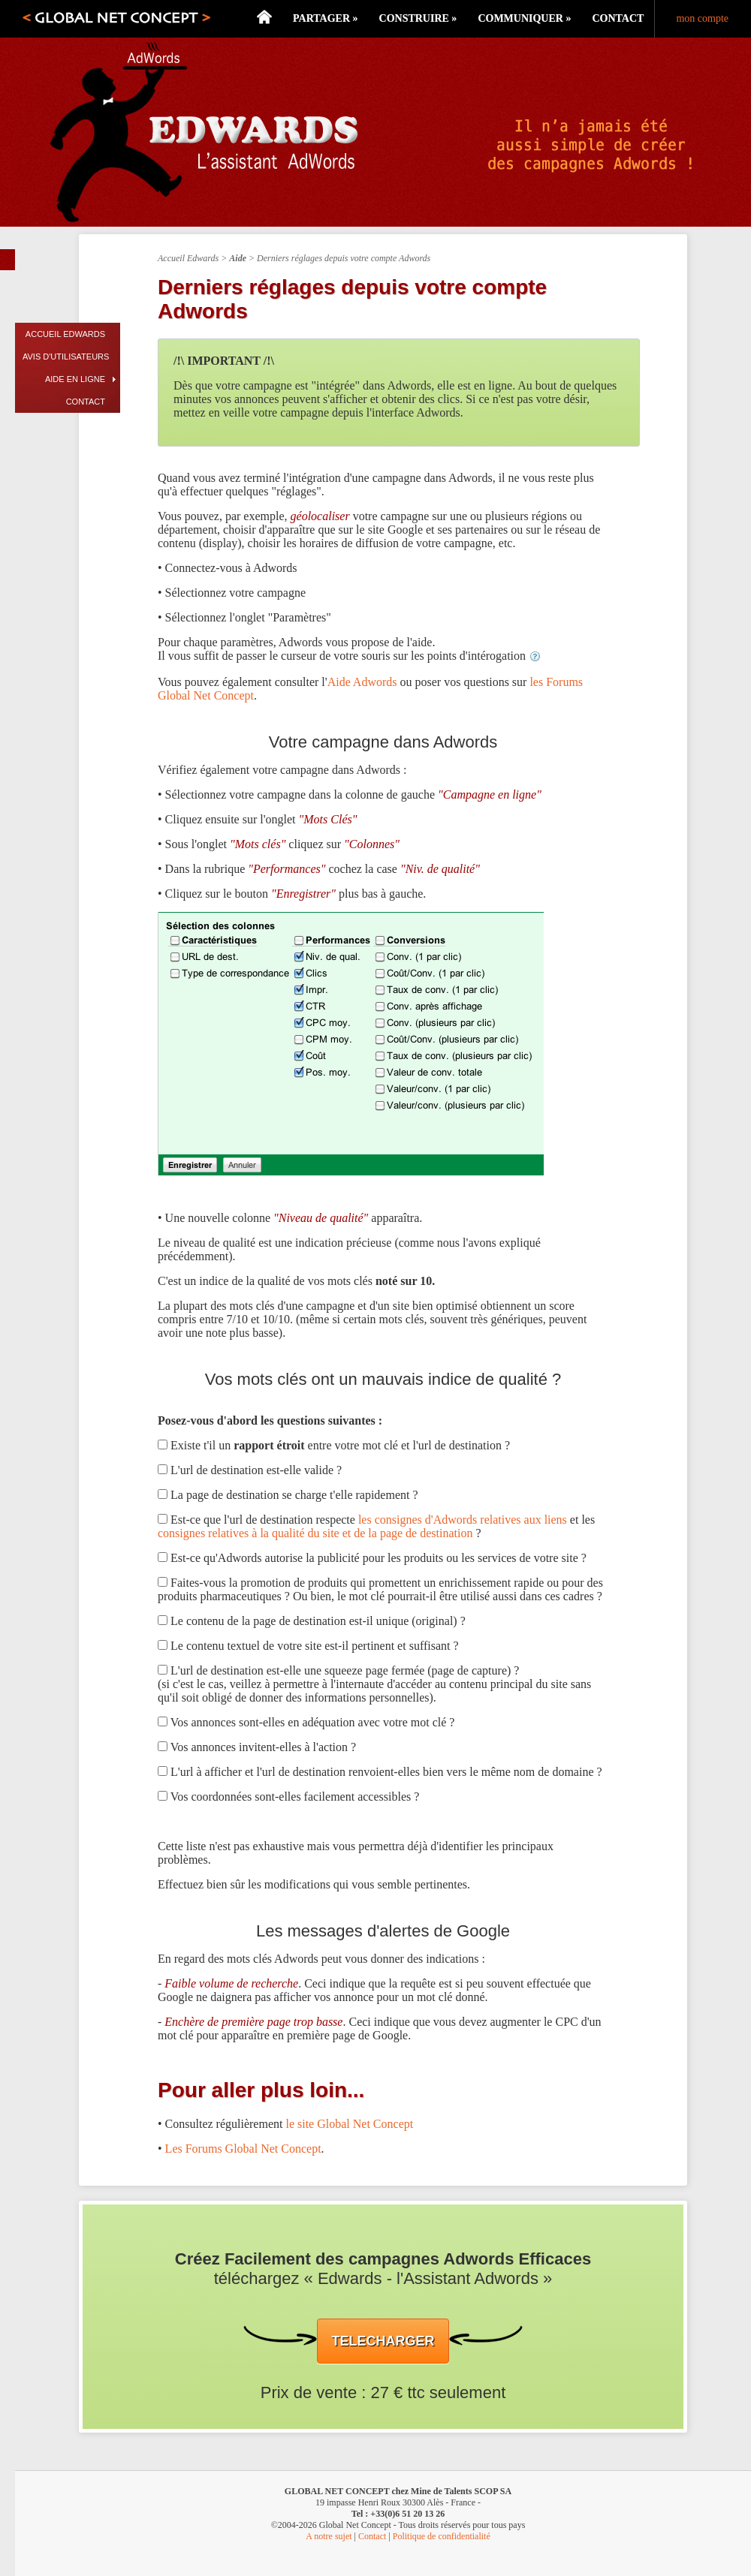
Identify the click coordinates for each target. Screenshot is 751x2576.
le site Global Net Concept (349, 2123)
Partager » (325, 18)
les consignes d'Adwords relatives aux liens (462, 1519)
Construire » (418, 18)
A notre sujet (328, 2536)
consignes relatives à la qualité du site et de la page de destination (315, 1533)
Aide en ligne (75, 379)
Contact (618, 18)
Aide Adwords (362, 682)
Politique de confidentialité (441, 2536)
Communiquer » (524, 18)
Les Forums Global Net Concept (243, 2148)
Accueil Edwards (65, 334)
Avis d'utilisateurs (66, 356)
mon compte (702, 18)
